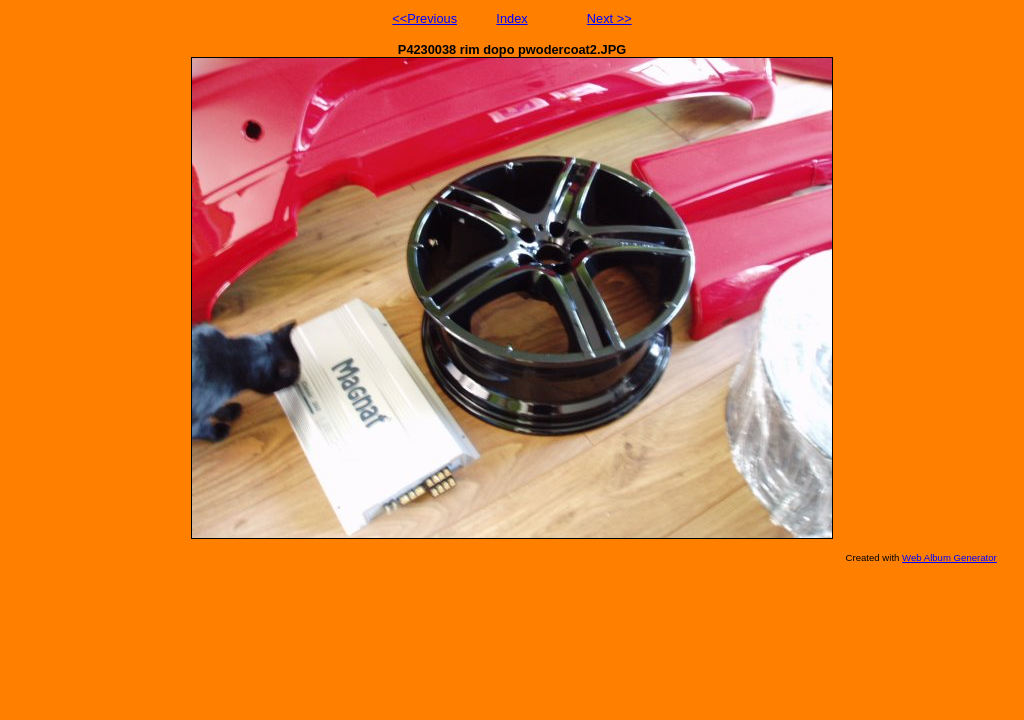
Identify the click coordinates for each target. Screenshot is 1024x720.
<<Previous (424, 18)
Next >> (609, 18)
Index (511, 18)
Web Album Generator (949, 557)
